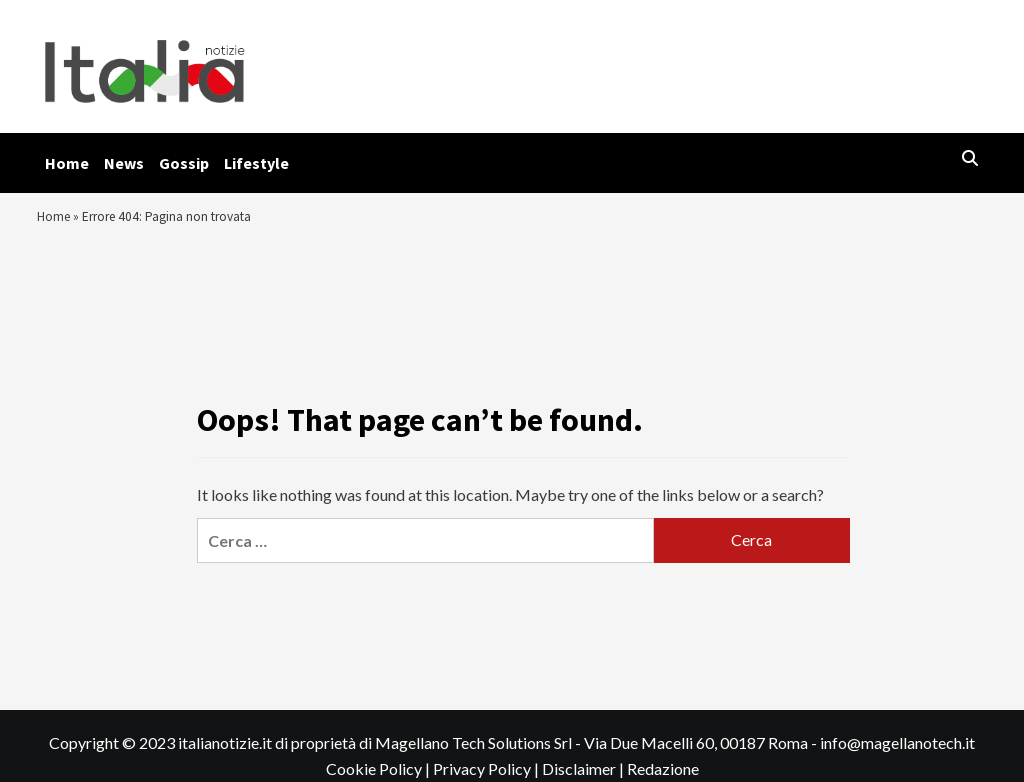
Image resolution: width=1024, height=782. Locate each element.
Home (67, 163)
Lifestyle (256, 163)
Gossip (184, 163)
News (124, 163)
